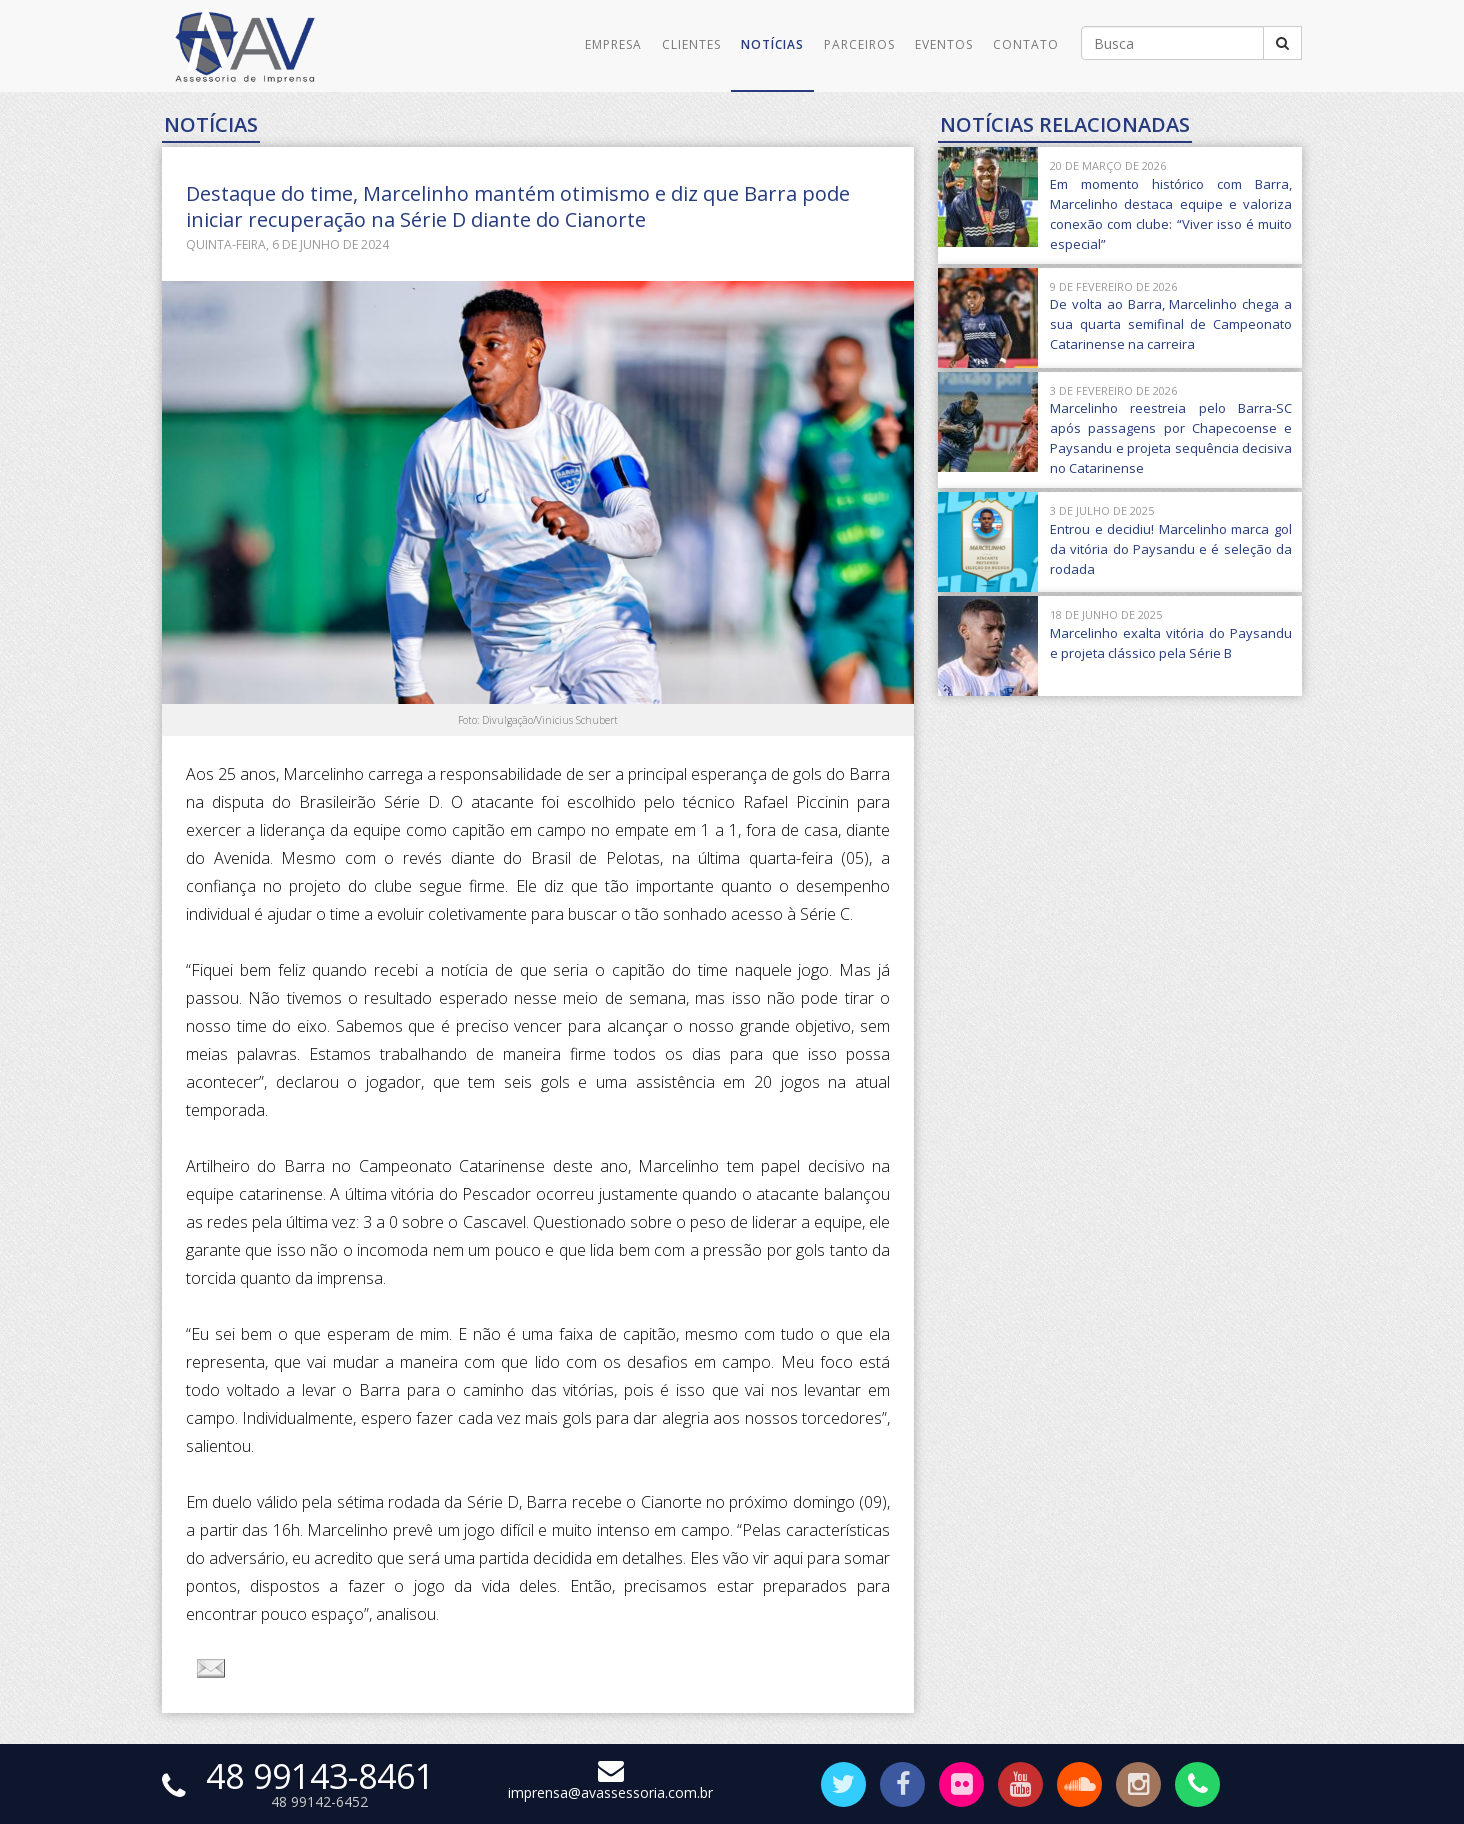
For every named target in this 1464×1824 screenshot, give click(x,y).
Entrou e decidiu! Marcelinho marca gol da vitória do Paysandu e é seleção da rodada (1171, 549)
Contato (1026, 44)
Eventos (944, 44)
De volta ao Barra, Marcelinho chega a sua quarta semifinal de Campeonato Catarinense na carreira (1171, 324)
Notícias (772, 44)
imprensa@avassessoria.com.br (610, 1783)
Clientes (691, 44)
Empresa (613, 44)
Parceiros (859, 44)
